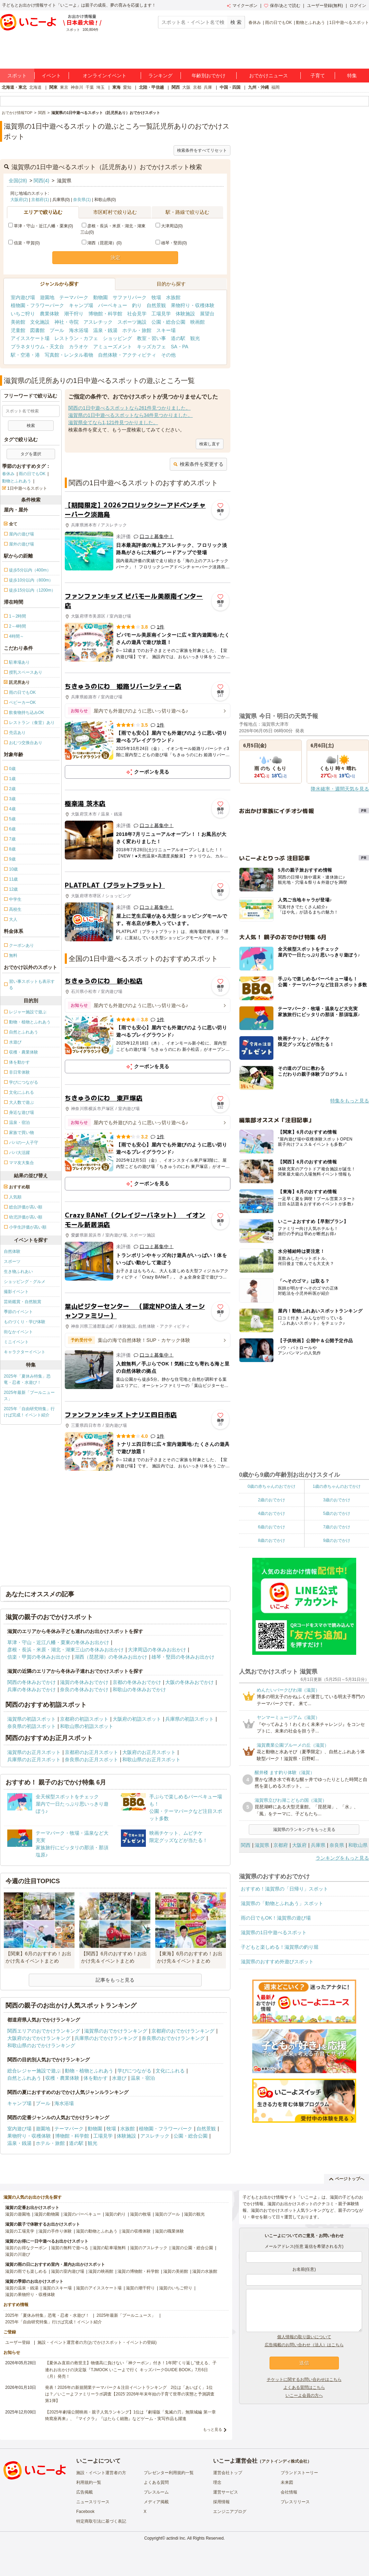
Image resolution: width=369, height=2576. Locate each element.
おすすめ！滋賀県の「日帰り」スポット (284, 1889)
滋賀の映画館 (100, 2271)
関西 (176, 87)
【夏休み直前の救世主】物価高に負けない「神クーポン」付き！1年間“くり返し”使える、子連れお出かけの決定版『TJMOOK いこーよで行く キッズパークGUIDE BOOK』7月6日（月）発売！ (131, 2369)
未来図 (287, 2482)
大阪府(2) (19, 199)
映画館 (197, 322)
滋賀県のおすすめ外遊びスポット (277, 1961)
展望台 (207, 313)
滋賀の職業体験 (169, 2231)
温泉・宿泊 (143, 2078)
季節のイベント (18, 1311)
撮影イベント (16, 1291)
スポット (17, 75)
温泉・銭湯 (105, 330)
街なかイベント (18, 1331)
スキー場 (166, 330)
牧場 (156, 297)
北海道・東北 (14, 87)
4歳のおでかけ (271, 1513)
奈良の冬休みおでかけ (84, 1689)
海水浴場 (78, 330)
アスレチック (98, 322)
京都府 (280, 1845)
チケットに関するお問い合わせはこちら (304, 2379)
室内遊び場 (23, 297)
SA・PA (179, 346)
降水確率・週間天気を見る (340, 789)
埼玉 (100, 87)
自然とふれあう (24, 2078)
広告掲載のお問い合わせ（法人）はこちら (304, 2344)
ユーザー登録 (17, 2342)
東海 (116, 87)
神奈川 (77, 87)
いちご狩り (23, 313)
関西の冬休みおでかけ (31, 1682)
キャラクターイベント (24, 1352)
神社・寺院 (66, 322)
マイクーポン (242, 5)
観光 (195, 338)
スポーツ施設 (132, 322)
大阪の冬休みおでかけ (189, 1682)
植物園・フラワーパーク (37, 305)
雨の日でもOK (278, 22)
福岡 (275, 87)
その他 (168, 355)
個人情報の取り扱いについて (304, 2336)
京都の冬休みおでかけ (137, 1682)
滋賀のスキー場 (57, 2288)
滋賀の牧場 (140, 2214)
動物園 (100, 297)
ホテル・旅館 (136, 330)
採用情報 (221, 2501)
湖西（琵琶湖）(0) (102, 243)
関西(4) (41, 180)
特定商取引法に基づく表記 (101, 2521)
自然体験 (12, 1251)
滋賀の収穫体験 (136, 2231)
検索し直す (209, 444)
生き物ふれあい (18, 1271)
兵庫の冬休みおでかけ (31, 1689)
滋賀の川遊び (17, 2254)
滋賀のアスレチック (148, 2247)
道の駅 (178, 338)
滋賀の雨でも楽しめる (26, 2271)
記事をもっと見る (115, 1980)
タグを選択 (30, 454)
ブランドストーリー (299, 2472)
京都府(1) (40, 199)
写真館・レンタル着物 (69, 355)
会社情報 (289, 2492)
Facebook (85, 2511)
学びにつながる (134, 2070)
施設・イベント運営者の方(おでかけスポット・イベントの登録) (97, 2342)
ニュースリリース (92, 2501)
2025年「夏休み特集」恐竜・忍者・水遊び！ (27, 1379)
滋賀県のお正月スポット (34, 1752)
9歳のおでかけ (336, 1540)
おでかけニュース (268, 75)
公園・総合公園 (168, 322)
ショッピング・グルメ (24, 1281)
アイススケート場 (30, 338)
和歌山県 (358, 1845)
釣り (137, 305)
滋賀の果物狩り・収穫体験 (30, 2294)
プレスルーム (156, 2492)
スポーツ (12, 1261)
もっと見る (212, 2429)
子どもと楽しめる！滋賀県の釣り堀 (279, 1947)
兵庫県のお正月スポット (34, 1759)
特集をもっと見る (349, 1100)
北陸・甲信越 (151, 87)
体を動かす (96, 2078)
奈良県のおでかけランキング (173, 2038)
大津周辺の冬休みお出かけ (157, 1649)
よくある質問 (156, 2482)
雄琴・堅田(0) (171, 243)
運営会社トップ (227, 2472)
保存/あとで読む (282, 5)
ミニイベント (16, 1341)
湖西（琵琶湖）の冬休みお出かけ (110, 1657)
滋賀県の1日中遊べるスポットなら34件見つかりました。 (130, 415)
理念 (217, 2482)
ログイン (358, 5)
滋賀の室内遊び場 (67, 2271)
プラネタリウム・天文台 (37, 346)
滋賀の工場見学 (19, 2231)
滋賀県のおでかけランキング (115, 2031)
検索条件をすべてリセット (202, 150)
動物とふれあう (310, 22)
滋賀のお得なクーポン (26, 2247)
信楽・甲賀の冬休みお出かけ (38, 1657)
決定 (115, 257)
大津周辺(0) (169, 226)
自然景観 (156, 305)
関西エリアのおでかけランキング (43, 2031)
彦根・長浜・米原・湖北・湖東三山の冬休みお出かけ (65, 1649)
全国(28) (18, 180)
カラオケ (78, 346)
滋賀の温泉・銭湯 (21, 2288)
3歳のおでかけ (336, 1499)
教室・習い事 (151, 338)
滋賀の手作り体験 (55, 2231)
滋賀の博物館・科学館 (138, 2271)
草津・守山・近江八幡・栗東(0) (40, 226)
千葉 (90, 87)
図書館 (37, 330)
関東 (53, 87)
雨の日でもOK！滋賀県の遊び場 (276, 1918)
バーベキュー (112, 305)
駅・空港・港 (25, 355)
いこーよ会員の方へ (304, 2395)
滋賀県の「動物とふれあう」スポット (282, 1903)
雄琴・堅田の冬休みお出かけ (182, 1657)
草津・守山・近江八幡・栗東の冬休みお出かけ (58, 1642)
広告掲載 (84, 2492)
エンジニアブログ (229, 2511)
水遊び (119, 2078)
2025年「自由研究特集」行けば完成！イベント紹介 (29, 1411)
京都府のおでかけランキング (182, 2031)
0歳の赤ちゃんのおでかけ (271, 1486)
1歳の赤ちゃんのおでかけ (337, 1486)
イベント (51, 75)
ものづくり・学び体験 (24, 1321)
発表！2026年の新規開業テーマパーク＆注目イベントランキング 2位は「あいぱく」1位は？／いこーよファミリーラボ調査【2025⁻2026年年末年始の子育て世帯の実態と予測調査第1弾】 (129, 2394)
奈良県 (337, 1845)
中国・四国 (230, 87)
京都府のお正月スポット (91, 1752)
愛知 (127, 87)
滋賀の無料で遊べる (69, 2247)
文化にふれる (170, 2070)
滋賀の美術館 (175, 2271)
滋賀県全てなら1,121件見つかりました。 (113, 422)
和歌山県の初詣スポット (86, 1726)
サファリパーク (130, 297)
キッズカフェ (151, 346)
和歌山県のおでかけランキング (41, 2045)
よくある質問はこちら (304, 2387)
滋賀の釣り (115, 2214)
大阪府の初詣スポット (137, 1719)
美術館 (18, 322)
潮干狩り (74, 313)
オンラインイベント (104, 75)
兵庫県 (318, 1845)
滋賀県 (262, 1845)
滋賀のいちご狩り (175, 2288)
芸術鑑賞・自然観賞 (22, 1301)
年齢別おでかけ (209, 75)
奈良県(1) (82, 199)
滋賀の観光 (194, 2214)
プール (57, 330)
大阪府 (299, 1845)
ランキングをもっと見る (342, 1858)
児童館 (18, 330)
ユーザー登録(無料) (325, 5)
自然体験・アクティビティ (127, 355)
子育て (317, 75)
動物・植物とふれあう (89, 2070)
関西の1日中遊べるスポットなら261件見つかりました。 (129, 408)
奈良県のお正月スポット (91, 1759)
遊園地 (47, 297)
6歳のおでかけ (271, 1527)
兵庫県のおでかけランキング (106, 2038)
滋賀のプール (167, 2214)
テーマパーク (73, 297)
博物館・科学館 (105, 313)
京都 (197, 87)
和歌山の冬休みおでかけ (139, 1689)
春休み (254, 22)
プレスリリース (295, 2501)
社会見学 (137, 313)
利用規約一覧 (88, 2482)
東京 (64, 87)
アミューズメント (112, 346)
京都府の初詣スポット (84, 1719)
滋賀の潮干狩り (140, 2288)
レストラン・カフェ (76, 338)
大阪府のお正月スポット (149, 1752)
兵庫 (208, 87)
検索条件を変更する (198, 464)
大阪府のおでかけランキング (38, 2038)
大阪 (186, 87)
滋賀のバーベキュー (82, 2214)
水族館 (173, 297)
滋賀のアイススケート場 (99, 2288)
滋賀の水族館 (204, 2271)
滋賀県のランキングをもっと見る (304, 1829)
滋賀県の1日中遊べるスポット (274, 1932)
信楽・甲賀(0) (24, 243)
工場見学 (161, 313)
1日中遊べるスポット (349, 22)
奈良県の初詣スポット (31, 1726)
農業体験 (49, 313)
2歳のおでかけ (271, 1499)
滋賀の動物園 (46, 2214)
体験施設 (185, 313)
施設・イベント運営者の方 (101, 2472)
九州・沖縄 (258, 87)
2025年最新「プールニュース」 (29, 1395)
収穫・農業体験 (62, 2078)
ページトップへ (346, 2178)
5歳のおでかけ (336, 1513)
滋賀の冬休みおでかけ (84, 1682)
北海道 (35, 87)
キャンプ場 (81, 305)
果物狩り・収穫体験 (192, 305)
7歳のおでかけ (336, 1527)
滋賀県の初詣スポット (31, 1719)
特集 (352, 75)
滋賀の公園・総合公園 (192, 2247)
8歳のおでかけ (271, 1540)
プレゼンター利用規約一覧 (169, 2472)
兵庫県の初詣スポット (189, 1719)
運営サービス (225, 2492)
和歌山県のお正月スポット (151, 1759)
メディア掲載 (156, 2501)
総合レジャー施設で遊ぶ (34, 2070)
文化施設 (40, 322)
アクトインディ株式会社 (284, 2461)
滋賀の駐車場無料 (109, 2247)
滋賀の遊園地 (17, 2214)
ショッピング (117, 338)
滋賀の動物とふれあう (96, 2231)
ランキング (160, 75)
